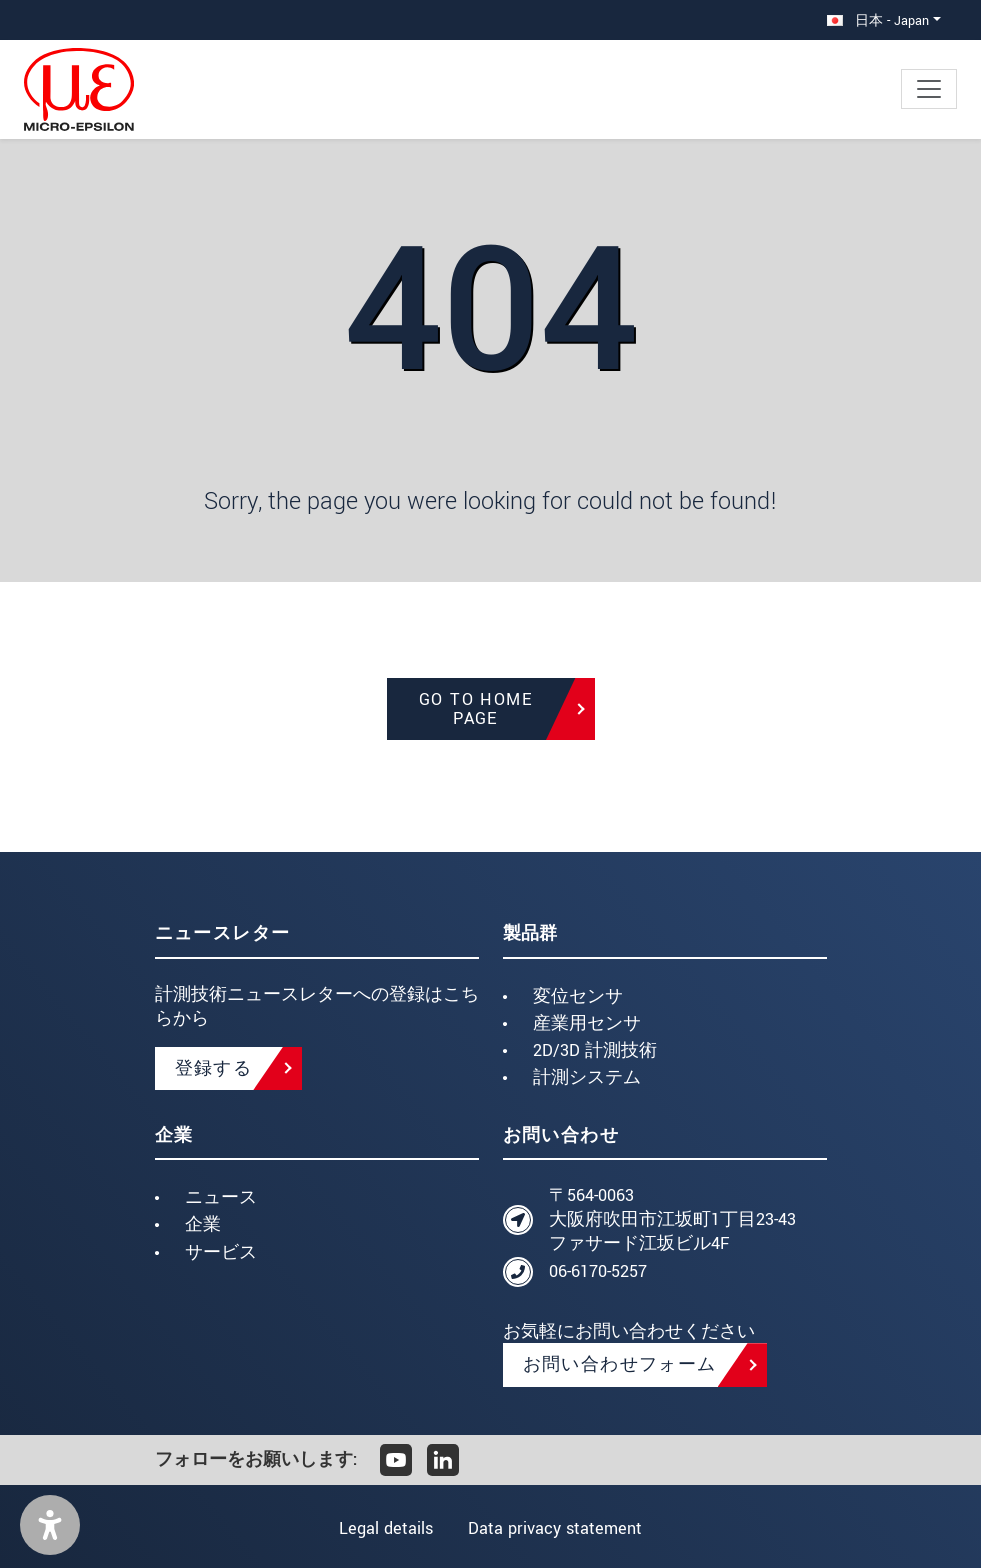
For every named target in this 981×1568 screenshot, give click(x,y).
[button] (50, 1525)
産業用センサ (587, 1023)
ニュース (221, 1197)
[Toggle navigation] (929, 89)
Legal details (384, 1528)
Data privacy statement (557, 1528)
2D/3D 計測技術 (595, 1050)
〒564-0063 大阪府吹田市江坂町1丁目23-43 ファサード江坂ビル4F (672, 1219)
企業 (203, 1224)
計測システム (587, 1077)
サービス (221, 1252)
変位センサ (578, 996)
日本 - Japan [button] (878, 20)
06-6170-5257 (598, 1271)
